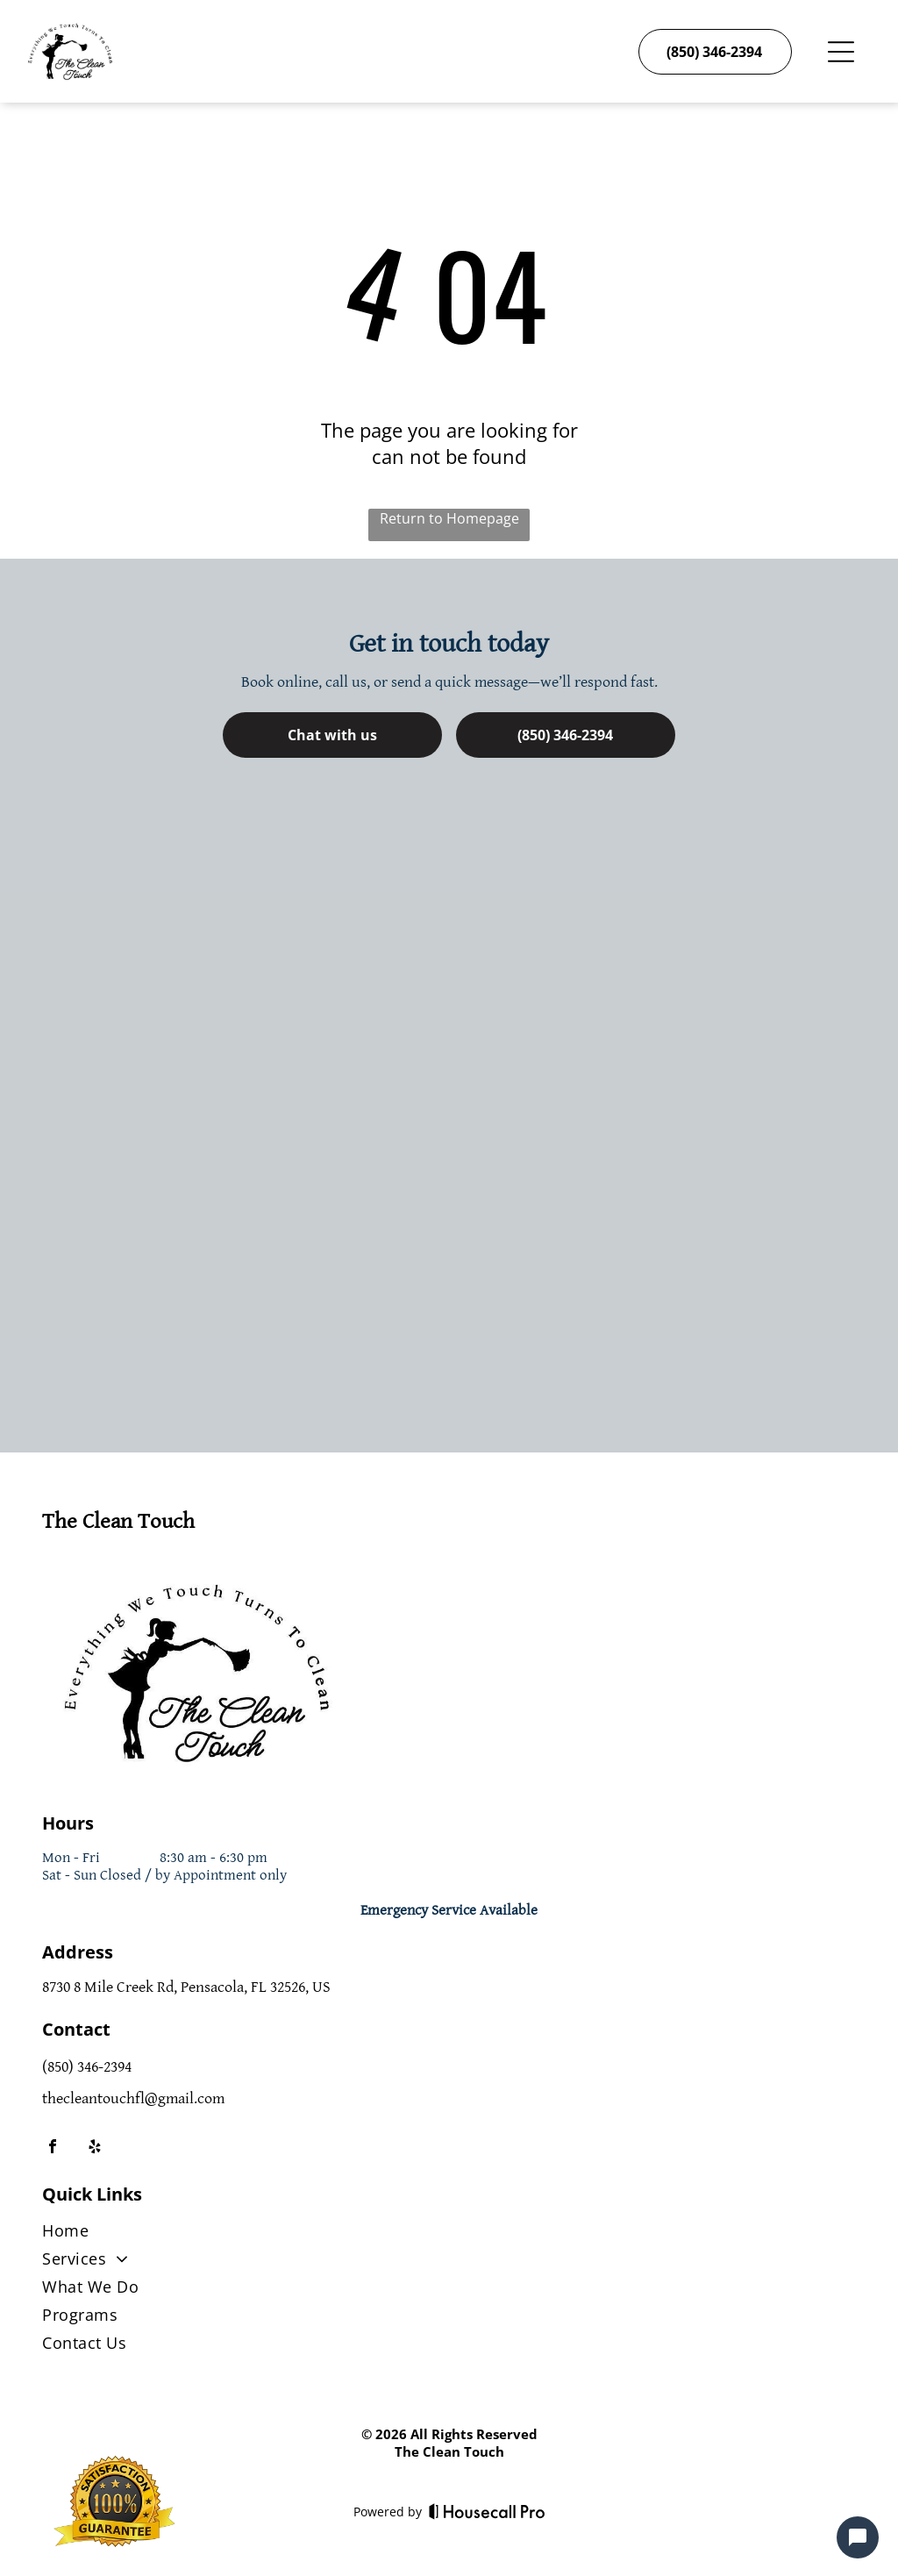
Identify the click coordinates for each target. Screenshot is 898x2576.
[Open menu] (841, 52)
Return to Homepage (449, 518)
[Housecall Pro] (487, 2511)
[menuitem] (449, 2234)
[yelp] (94, 2148)
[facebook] (52, 2148)
